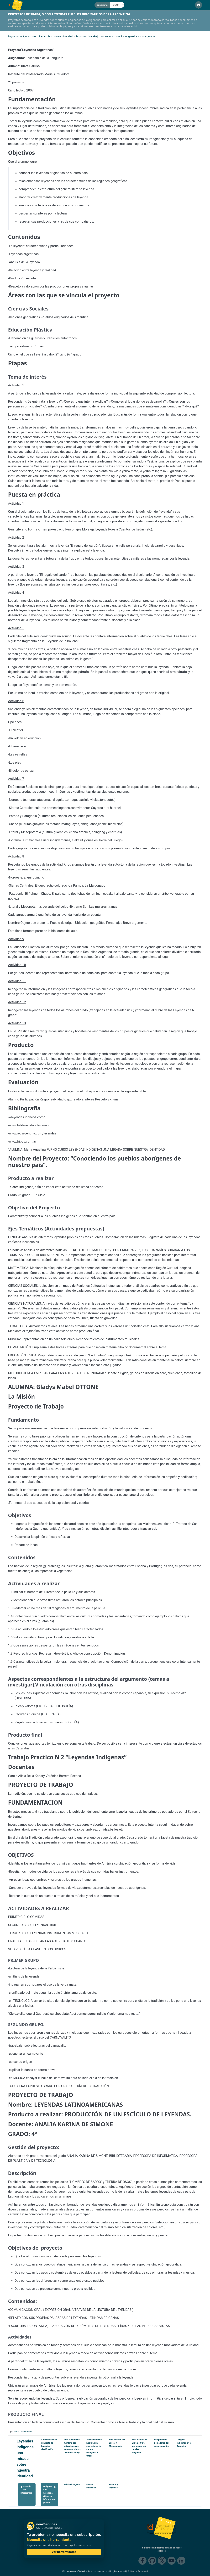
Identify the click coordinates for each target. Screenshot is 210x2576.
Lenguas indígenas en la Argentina (184, 2442)
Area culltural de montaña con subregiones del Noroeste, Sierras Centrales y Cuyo (72, 2446)
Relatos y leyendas (113, 2486)
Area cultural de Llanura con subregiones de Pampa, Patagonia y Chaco (94, 2447)
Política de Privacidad (137, 2571)
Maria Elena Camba (23, 2431)
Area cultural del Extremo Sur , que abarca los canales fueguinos (139, 2446)
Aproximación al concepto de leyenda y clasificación (49, 2444)
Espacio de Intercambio (26, 2489)
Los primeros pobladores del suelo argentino (161, 2442)
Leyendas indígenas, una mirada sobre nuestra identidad (25, 2458)
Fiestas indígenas (91, 2486)
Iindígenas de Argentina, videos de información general (49, 2494)
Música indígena (72, 2484)
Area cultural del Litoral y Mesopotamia (117, 2442)
